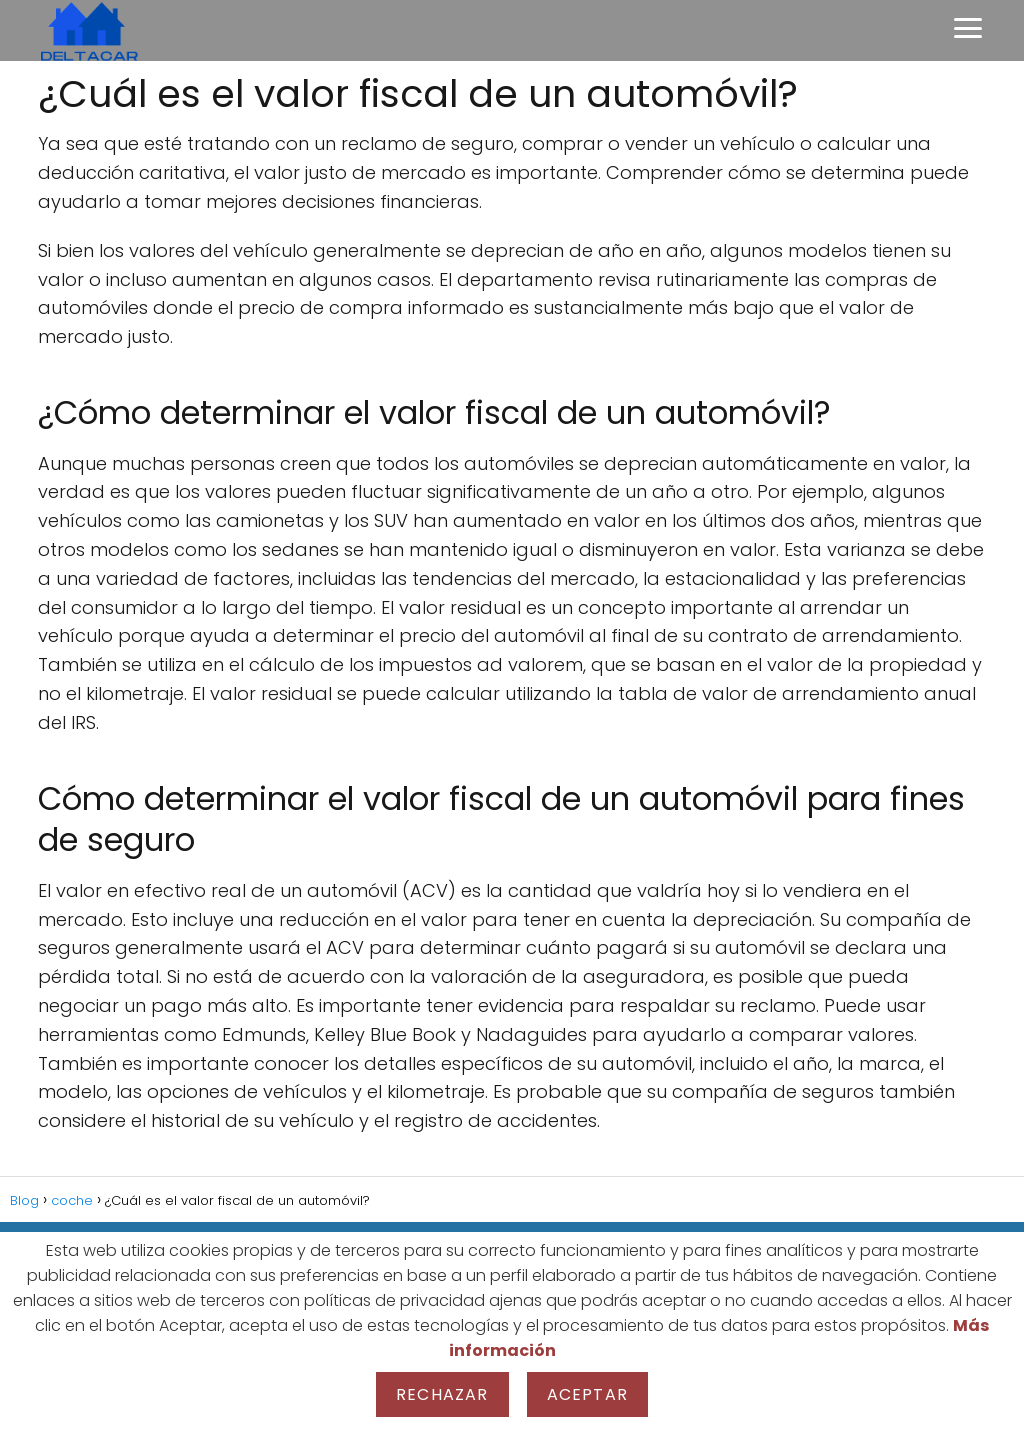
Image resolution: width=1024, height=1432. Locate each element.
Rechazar (442, 1394)
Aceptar (587, 1394)
